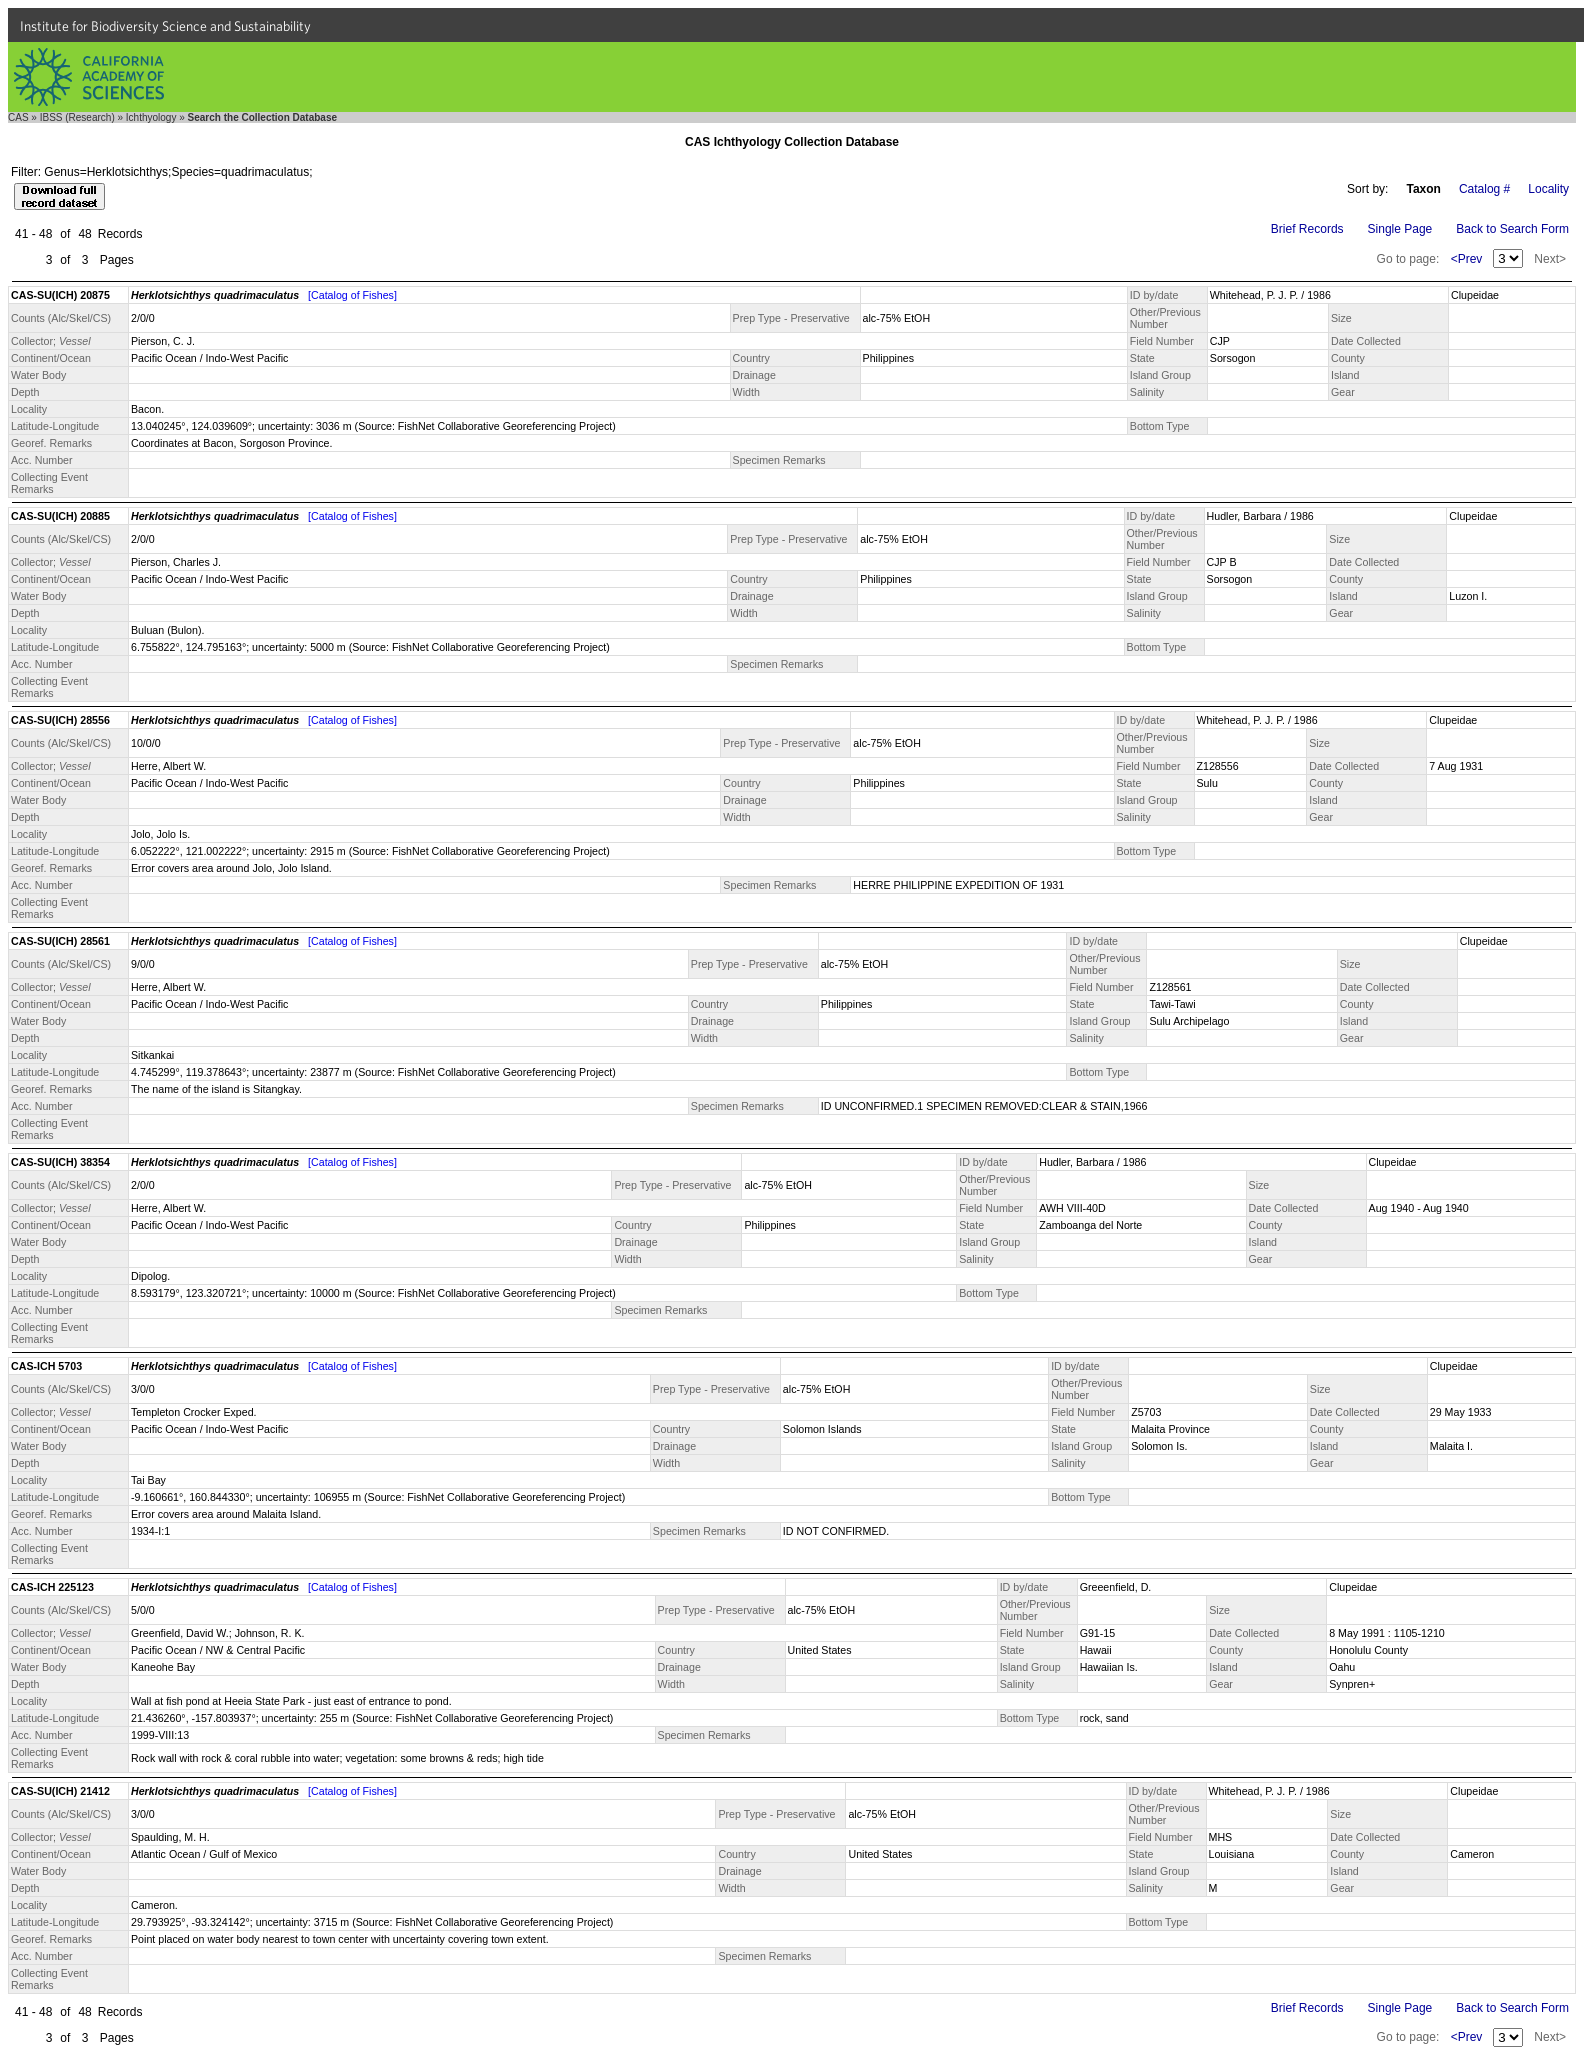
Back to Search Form (1512, 229)
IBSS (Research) (77, 117)
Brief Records (1307, 229)
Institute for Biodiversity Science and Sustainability (165, 26)
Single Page (1400, 229)
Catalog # (1484, 189)
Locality (1548, 189)
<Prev (1467, 259)
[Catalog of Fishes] (352, 295)
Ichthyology (151, 117)
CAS (18, 117)
